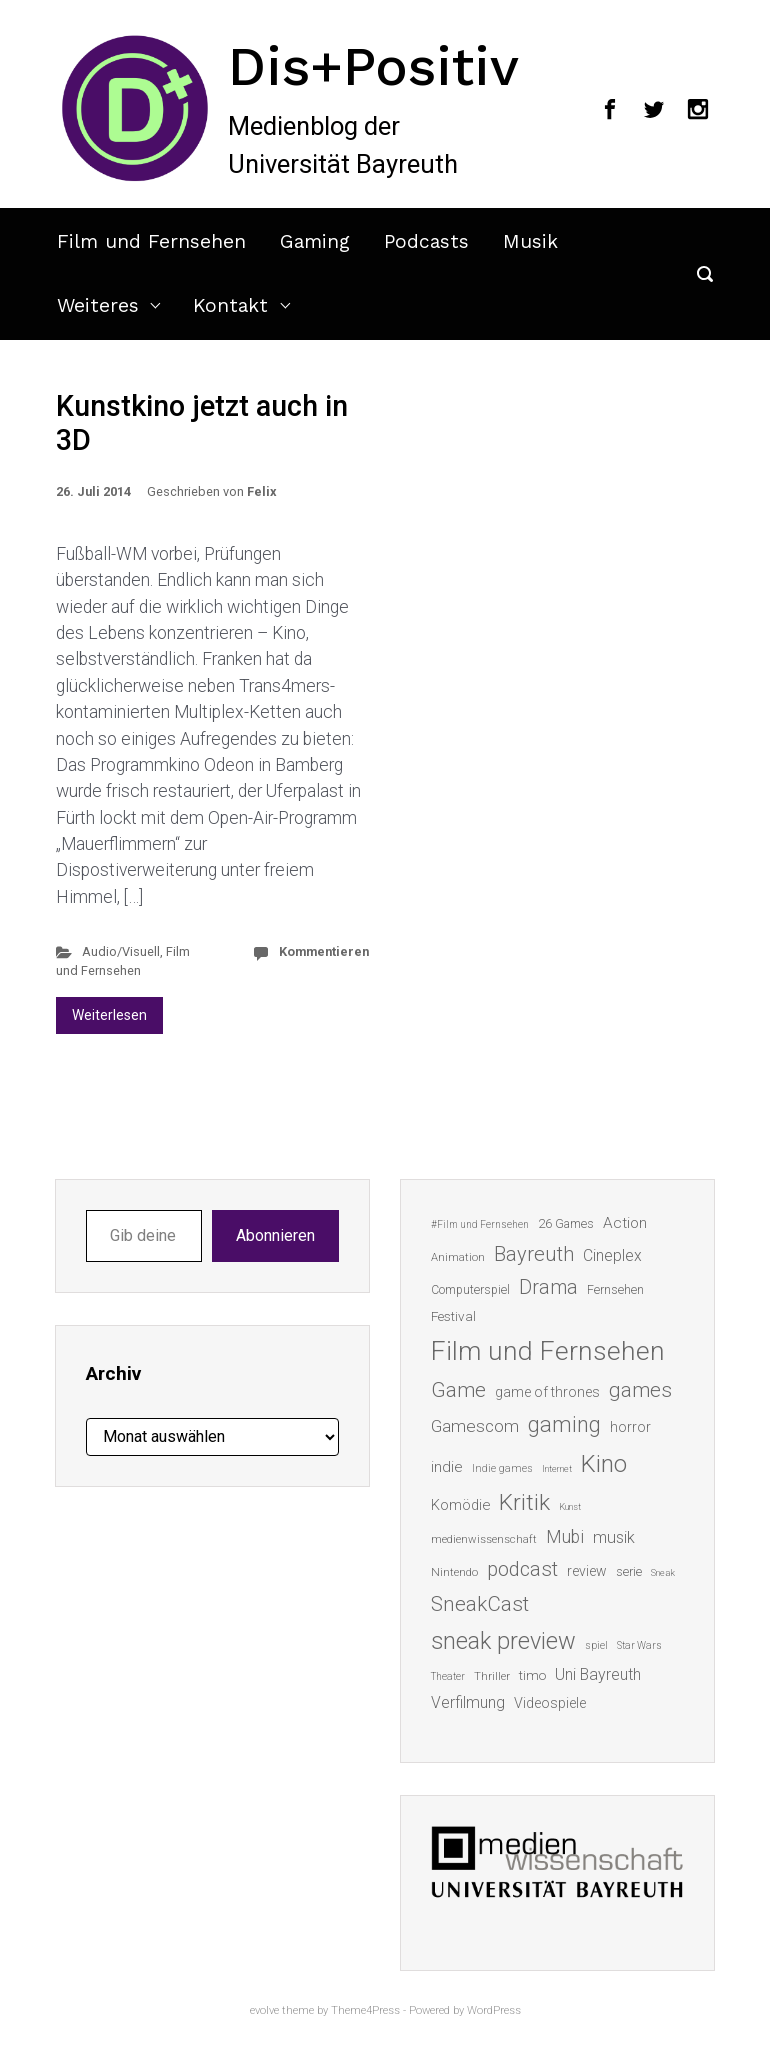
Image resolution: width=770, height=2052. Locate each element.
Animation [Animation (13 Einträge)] (458, 1257)
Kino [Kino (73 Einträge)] (604, 1464)
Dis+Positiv (373, 66)
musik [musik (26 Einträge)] (614, 1537)
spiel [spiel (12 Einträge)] (596, 1645)
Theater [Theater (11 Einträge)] (448, 1676)
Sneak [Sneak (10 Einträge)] (663, 1572)
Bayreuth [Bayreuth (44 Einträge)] (534, 1254)
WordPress (494, 2010)
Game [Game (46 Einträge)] (458, 1390)
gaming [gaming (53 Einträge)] (564, 1424)
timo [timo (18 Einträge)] (532, 1675)
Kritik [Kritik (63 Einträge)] (524, 1502)
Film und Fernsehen (151, 241)
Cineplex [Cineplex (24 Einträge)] (612, 1255)
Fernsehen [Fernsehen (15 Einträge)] (615, 1290)
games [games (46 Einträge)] (640, 1390)
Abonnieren (275, 1235)
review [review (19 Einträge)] (587, 1571)
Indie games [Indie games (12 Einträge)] (502, 1468)
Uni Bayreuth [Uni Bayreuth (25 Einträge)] (598, 1674)
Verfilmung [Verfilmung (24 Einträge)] (468, 1702)
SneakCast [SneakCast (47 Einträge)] (480, 1604)
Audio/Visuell (121, 951)
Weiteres (98, 305)
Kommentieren (324, 951)
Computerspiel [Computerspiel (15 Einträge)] (470, 1290)
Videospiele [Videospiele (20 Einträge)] (550, 1703)
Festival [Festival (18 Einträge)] (453, 1316)
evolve (264, 2010)
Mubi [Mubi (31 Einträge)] (565, 1537)
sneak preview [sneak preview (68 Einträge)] (503, 1641)
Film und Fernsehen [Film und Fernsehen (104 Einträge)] (548, 1351)
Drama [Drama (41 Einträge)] (548, 1287)
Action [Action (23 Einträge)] (625, 1223)
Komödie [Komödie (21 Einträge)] (460, 1505)
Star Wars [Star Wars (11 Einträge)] (639, 1645)
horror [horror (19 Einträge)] (630, 1427)
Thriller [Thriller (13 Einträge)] (492, 1676)
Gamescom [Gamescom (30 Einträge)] (475, 1426)
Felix (262, 491)
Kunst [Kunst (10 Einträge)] (570, 1506)
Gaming (315, 241)
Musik (530, 241)
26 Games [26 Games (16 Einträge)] (566, 1223)
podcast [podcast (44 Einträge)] (522, 1569)
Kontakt (230, 305)
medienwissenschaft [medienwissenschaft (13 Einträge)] (484, 1539)
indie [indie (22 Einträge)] (447, 1467)
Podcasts (426, 241)
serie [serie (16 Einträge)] (629, 1571)
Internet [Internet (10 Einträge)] (557, 1468)
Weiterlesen (109, 1015)
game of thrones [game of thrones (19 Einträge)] (547, 1392)
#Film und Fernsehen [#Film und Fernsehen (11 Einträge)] (480, 1224)
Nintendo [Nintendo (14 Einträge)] (454, 1572)
